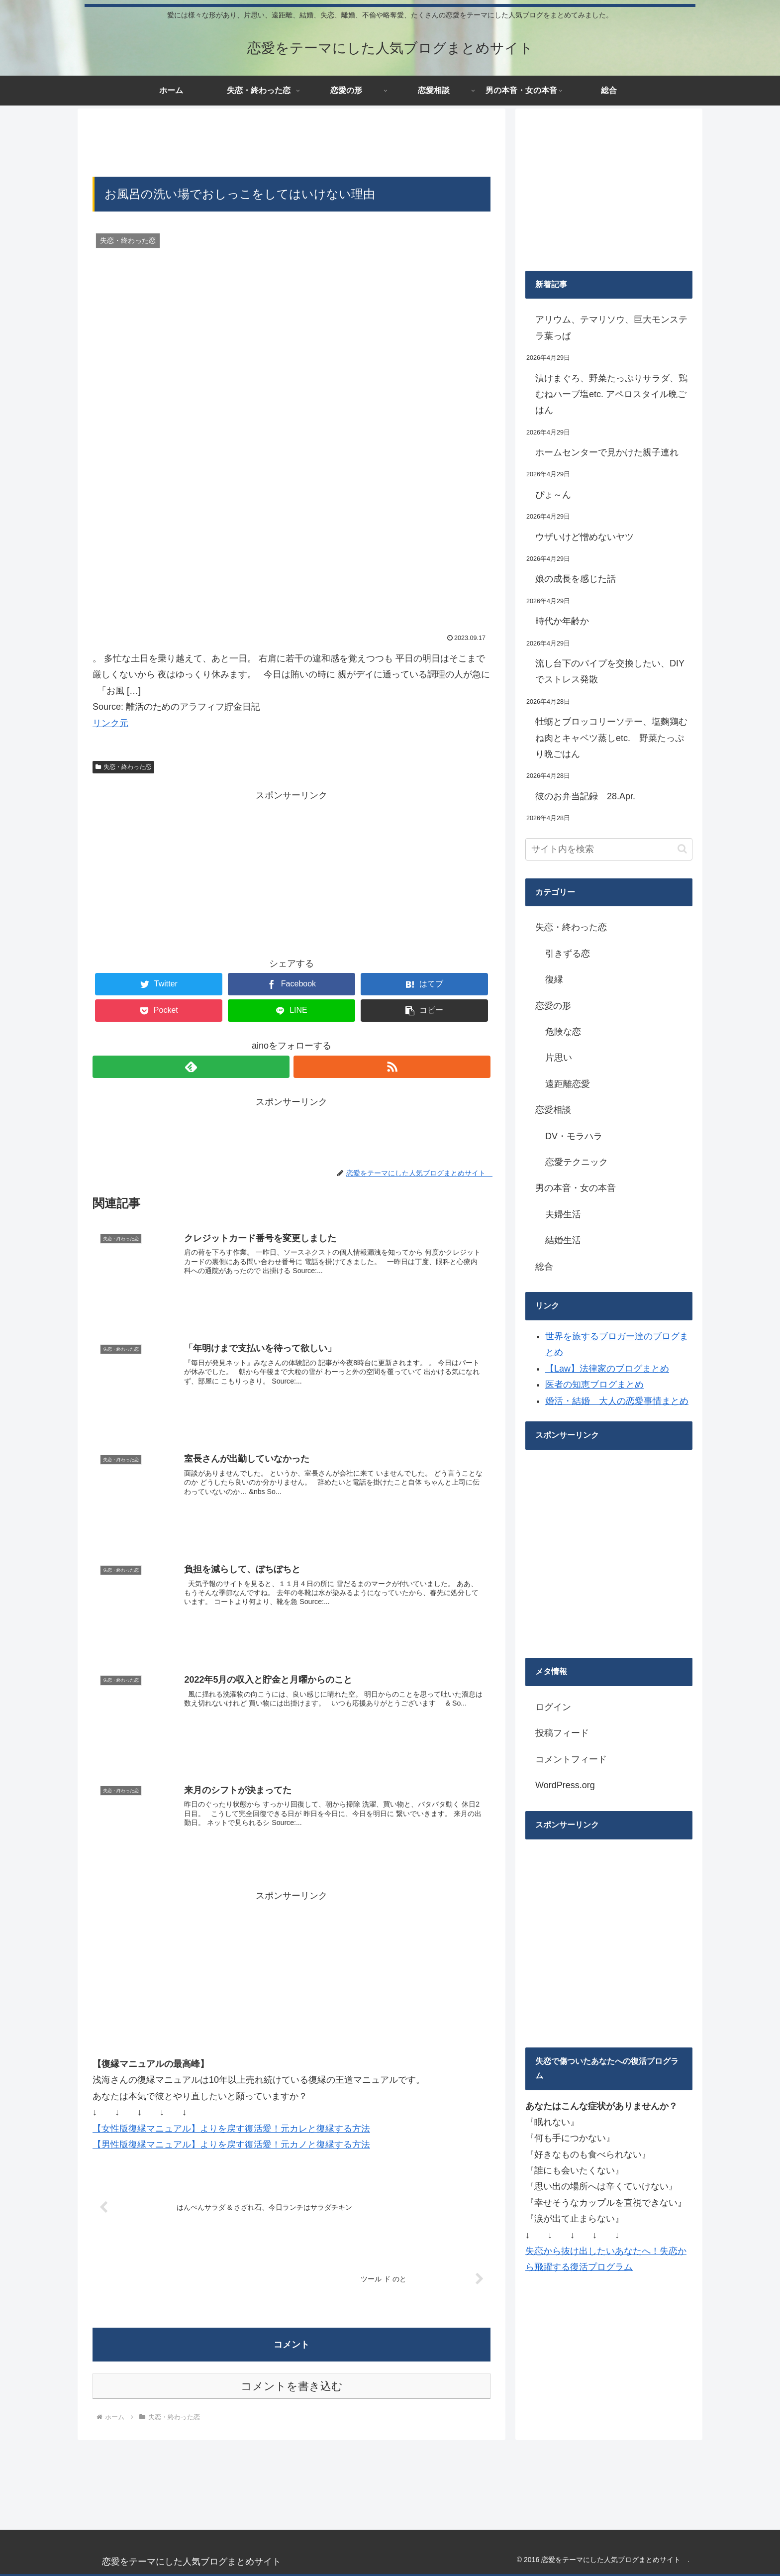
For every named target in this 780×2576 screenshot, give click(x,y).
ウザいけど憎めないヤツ (584, 537)
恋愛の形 (553, 1006)
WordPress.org (565, 1785)
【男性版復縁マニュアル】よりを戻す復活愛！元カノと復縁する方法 (231, 2143)
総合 (544, 1267)
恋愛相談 (553, 1110)
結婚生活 (563, 1240)
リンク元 (110, 723)
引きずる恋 (567, 954)
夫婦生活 (563, 1214)
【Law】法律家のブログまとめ (607, 1369)
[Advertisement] (291, 141)
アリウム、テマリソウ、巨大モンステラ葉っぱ (611, 327)
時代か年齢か (562, 621)
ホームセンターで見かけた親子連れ (607, 452)
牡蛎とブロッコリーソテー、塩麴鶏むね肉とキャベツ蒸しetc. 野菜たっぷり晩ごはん (611, 738)
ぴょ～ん (553, 495)
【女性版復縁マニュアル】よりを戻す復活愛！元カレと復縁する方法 (231, 2127)
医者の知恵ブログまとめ (594, 1385)
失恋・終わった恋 (123, 766)
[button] (682, 849)
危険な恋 (563, 1032)
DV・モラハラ (573, 1136)
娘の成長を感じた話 (575, 579)
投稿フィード (562, 1733)
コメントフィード (571, 1759)
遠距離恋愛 (567, 1084)
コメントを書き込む (292, 2385)
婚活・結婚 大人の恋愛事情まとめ (616, 1401)
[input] (608, 849)
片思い (558, 1058)
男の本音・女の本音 (575, 1188)
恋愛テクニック (576, 1162)
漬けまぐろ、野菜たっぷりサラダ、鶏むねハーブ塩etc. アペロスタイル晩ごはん (611, 394)
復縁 (554, 979)
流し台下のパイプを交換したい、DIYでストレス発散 (609, 671)
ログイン (553, 1707)
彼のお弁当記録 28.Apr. (585, 796)
